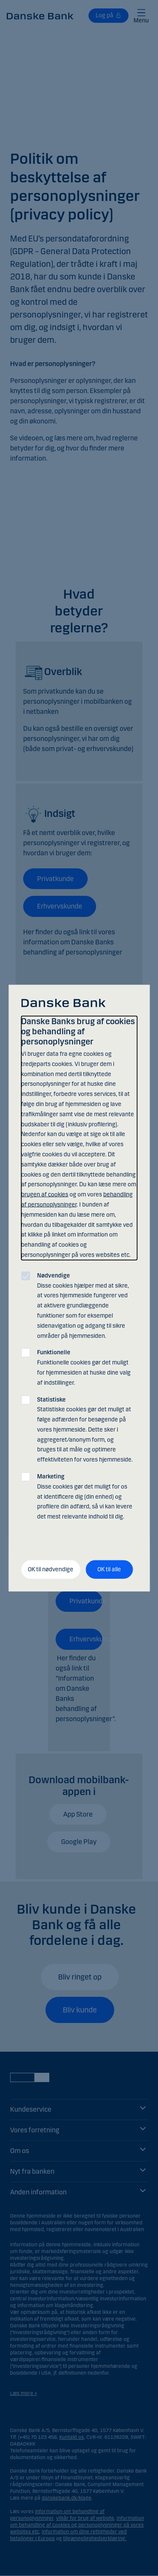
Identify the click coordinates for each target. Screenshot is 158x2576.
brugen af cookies (44, 1194)
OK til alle (109, 1569)
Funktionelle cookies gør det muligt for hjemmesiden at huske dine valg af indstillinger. (84, 1367)
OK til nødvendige (50, 1569)
